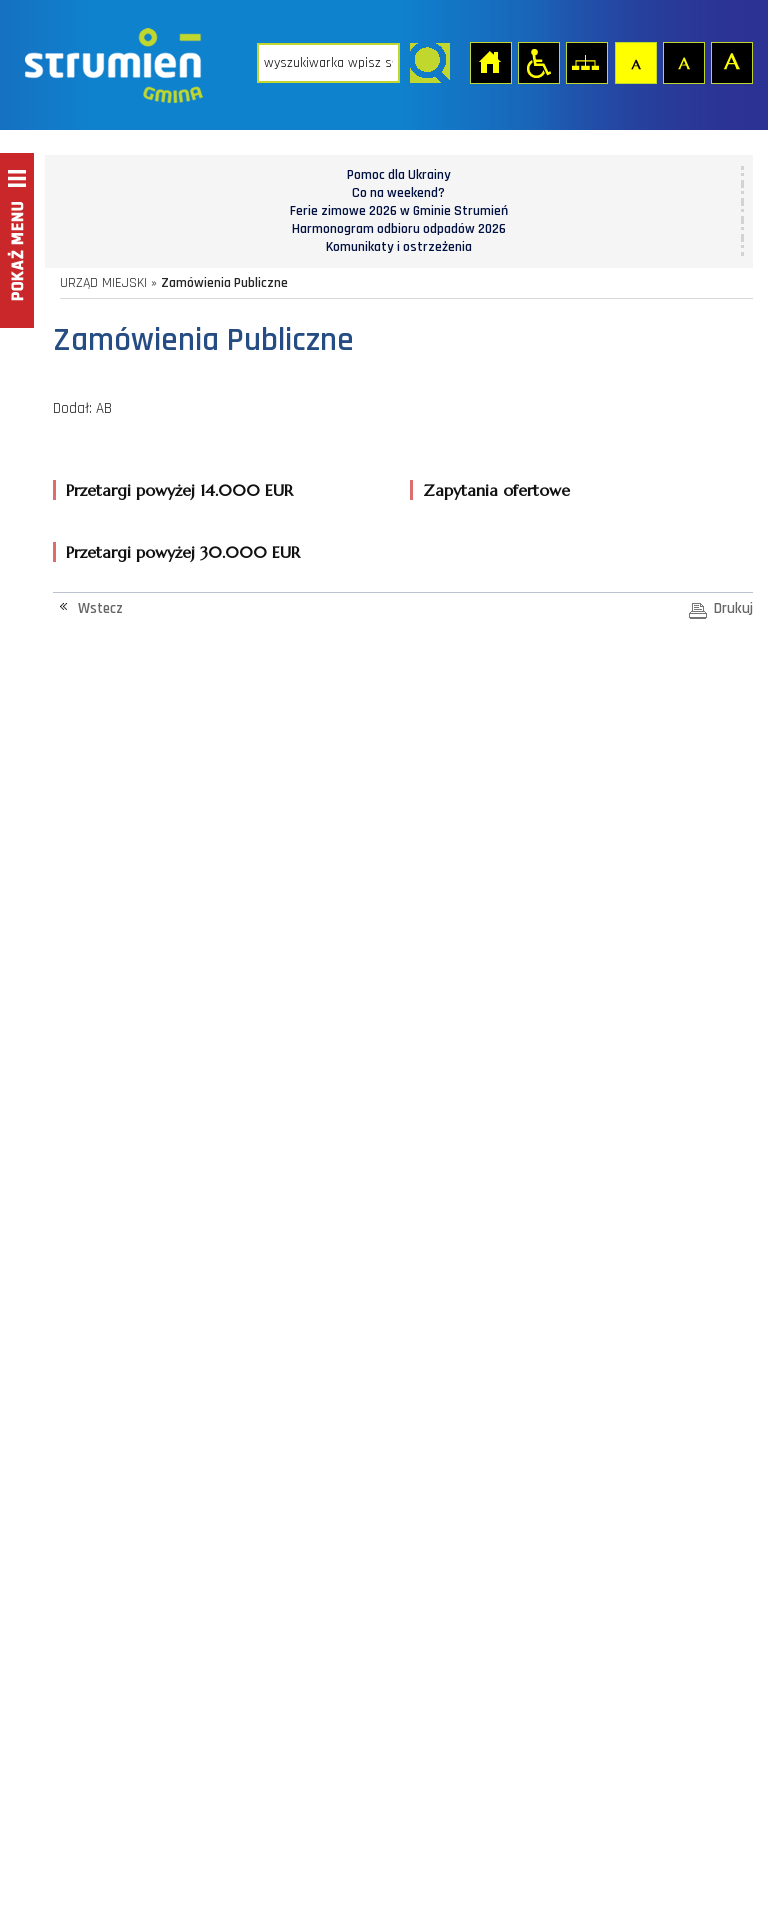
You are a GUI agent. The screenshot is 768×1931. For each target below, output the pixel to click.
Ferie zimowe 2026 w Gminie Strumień (399, 211)
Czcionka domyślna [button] (635, 62)
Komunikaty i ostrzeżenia (399, 247)
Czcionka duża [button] (731, 62)
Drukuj (733, 608)
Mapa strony (586, 62)
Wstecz (100, 608)
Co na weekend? (398, 193)
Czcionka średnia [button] (683, 62)
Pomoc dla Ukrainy (399, 175)
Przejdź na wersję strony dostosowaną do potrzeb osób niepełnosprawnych (538, 62)
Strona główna (490, 62)
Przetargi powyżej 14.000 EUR (179, 490)
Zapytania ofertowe (496, 490)
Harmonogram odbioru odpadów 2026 (399, 229)
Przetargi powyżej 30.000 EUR (183, 552)
